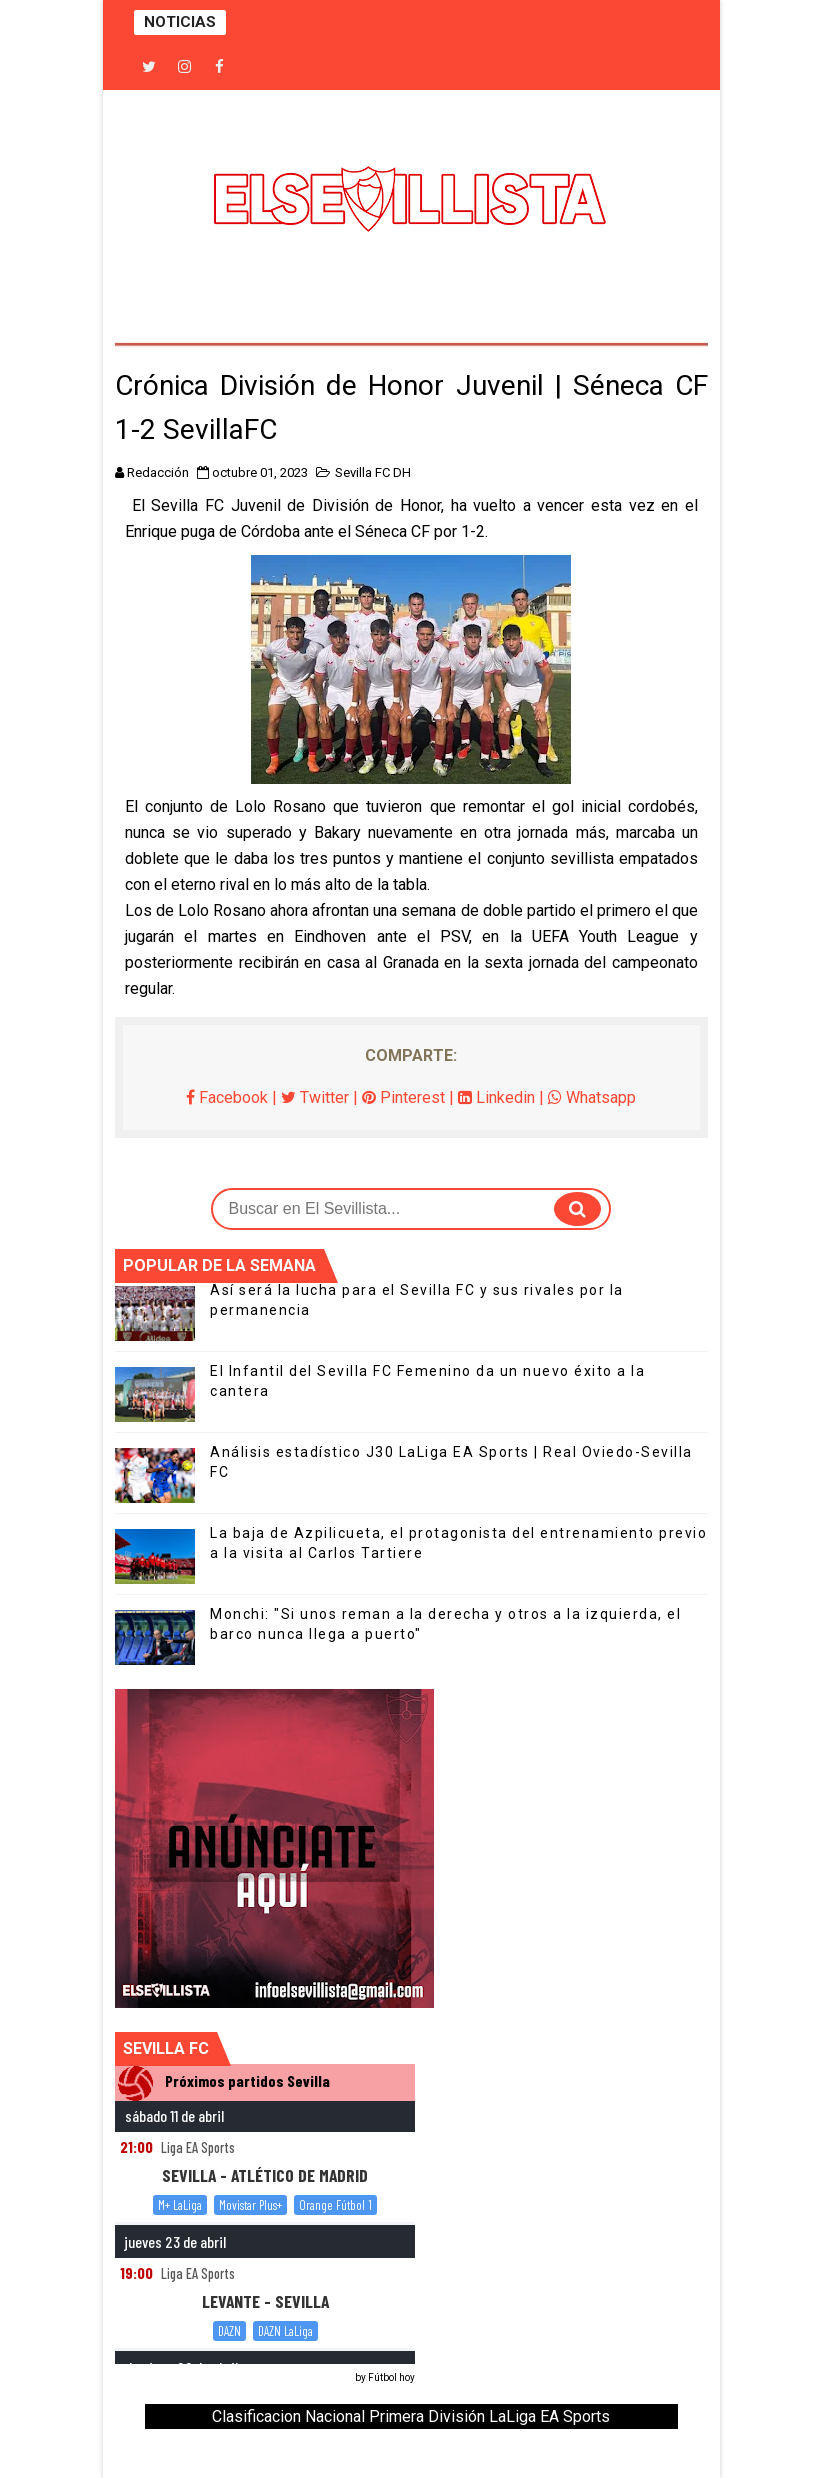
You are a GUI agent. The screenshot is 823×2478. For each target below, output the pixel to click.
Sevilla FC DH (373, 472)
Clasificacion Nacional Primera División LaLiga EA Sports (411, 2416)
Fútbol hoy (391, 2377)
